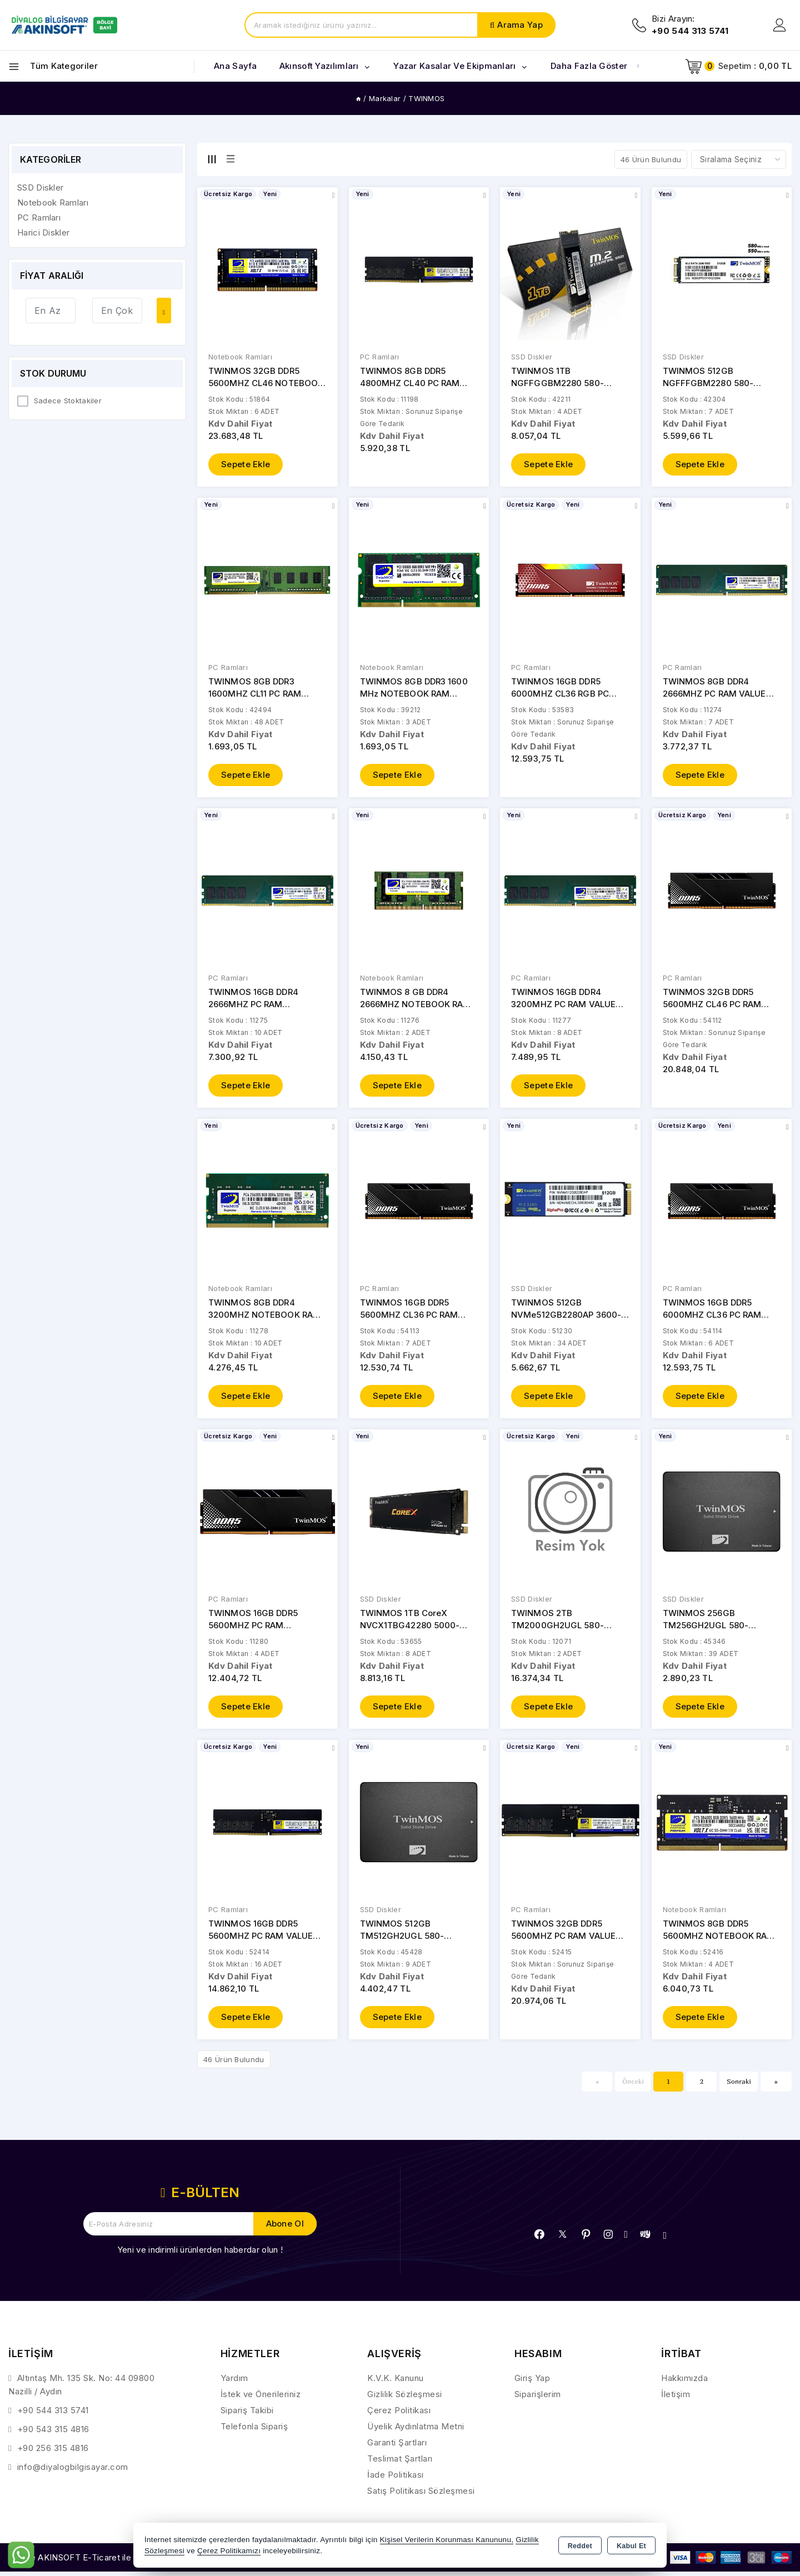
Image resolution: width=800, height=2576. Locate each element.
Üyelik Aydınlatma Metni (415, 2431)
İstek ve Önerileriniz (261, 2399)
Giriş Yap (532, 2383)
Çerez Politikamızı (229, 2551)
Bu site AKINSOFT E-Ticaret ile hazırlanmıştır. (97, 2562)
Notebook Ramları (240, 357)
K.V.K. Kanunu (395, 2383)
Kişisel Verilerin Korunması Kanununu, (447, 2539)
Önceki (633, 2086)
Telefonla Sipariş (254, 2431)
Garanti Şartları (397, 2447)
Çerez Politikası (399, 2415)
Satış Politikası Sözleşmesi (421, 2495)
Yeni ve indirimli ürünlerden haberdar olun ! (200, 2254)
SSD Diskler (531, 357)
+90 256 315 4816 (53, 2453)
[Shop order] (738, 159)
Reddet (580, 2546)
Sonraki (739, 2086)
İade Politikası (395, 2479)
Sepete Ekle (245, 465)
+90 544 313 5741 (53, 2415)
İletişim (675, 2399)
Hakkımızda (684, 2383)
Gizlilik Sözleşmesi (404, 2399)
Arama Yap (520, 24)
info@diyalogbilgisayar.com (72, 2472)
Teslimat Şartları (400, 2463)
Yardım (234, 2383)
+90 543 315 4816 (53, 2434)
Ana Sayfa (235, 66)
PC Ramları (379, 357)
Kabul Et (631, 2546)
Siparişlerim (537, 2399)
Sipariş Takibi (247, 2415)
